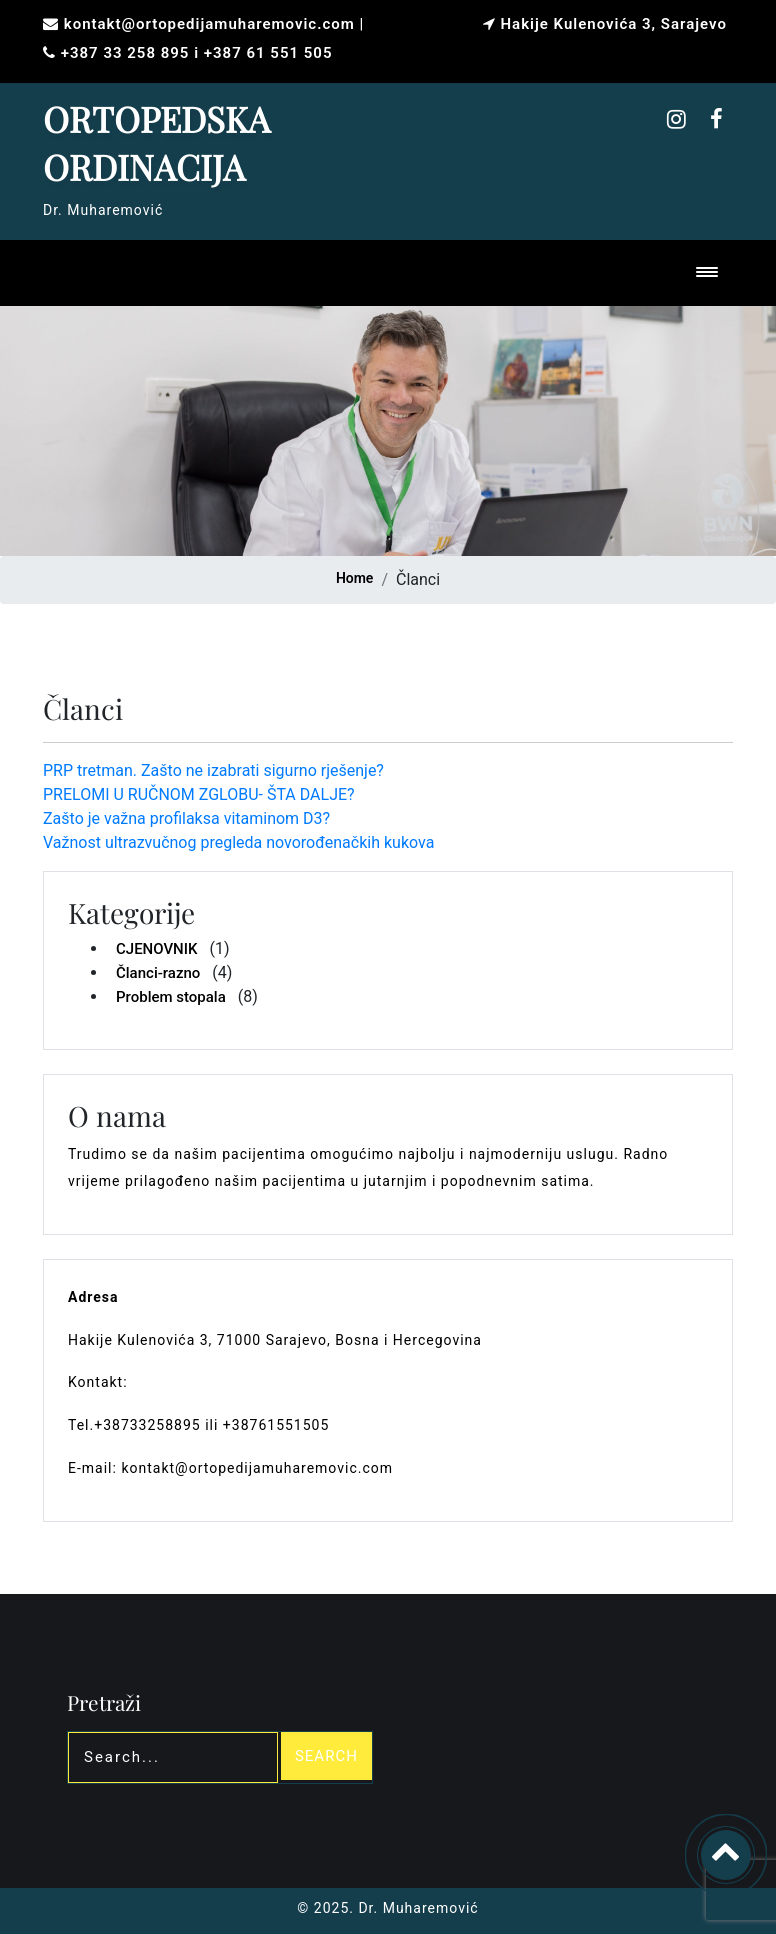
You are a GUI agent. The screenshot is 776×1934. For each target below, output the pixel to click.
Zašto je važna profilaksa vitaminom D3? (186, 818)
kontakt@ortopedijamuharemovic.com (209, 24)
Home (355, 578)
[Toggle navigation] (711, 273)
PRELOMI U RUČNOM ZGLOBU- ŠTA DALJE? (199, 794)
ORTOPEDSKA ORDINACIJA (156, 142)
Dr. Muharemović (416, 1908)
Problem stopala (171, 997)
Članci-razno (158, 973)
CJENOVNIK (156, 949)
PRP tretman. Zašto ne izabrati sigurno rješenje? (213, 770)
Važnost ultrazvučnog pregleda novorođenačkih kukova (238, 842)
